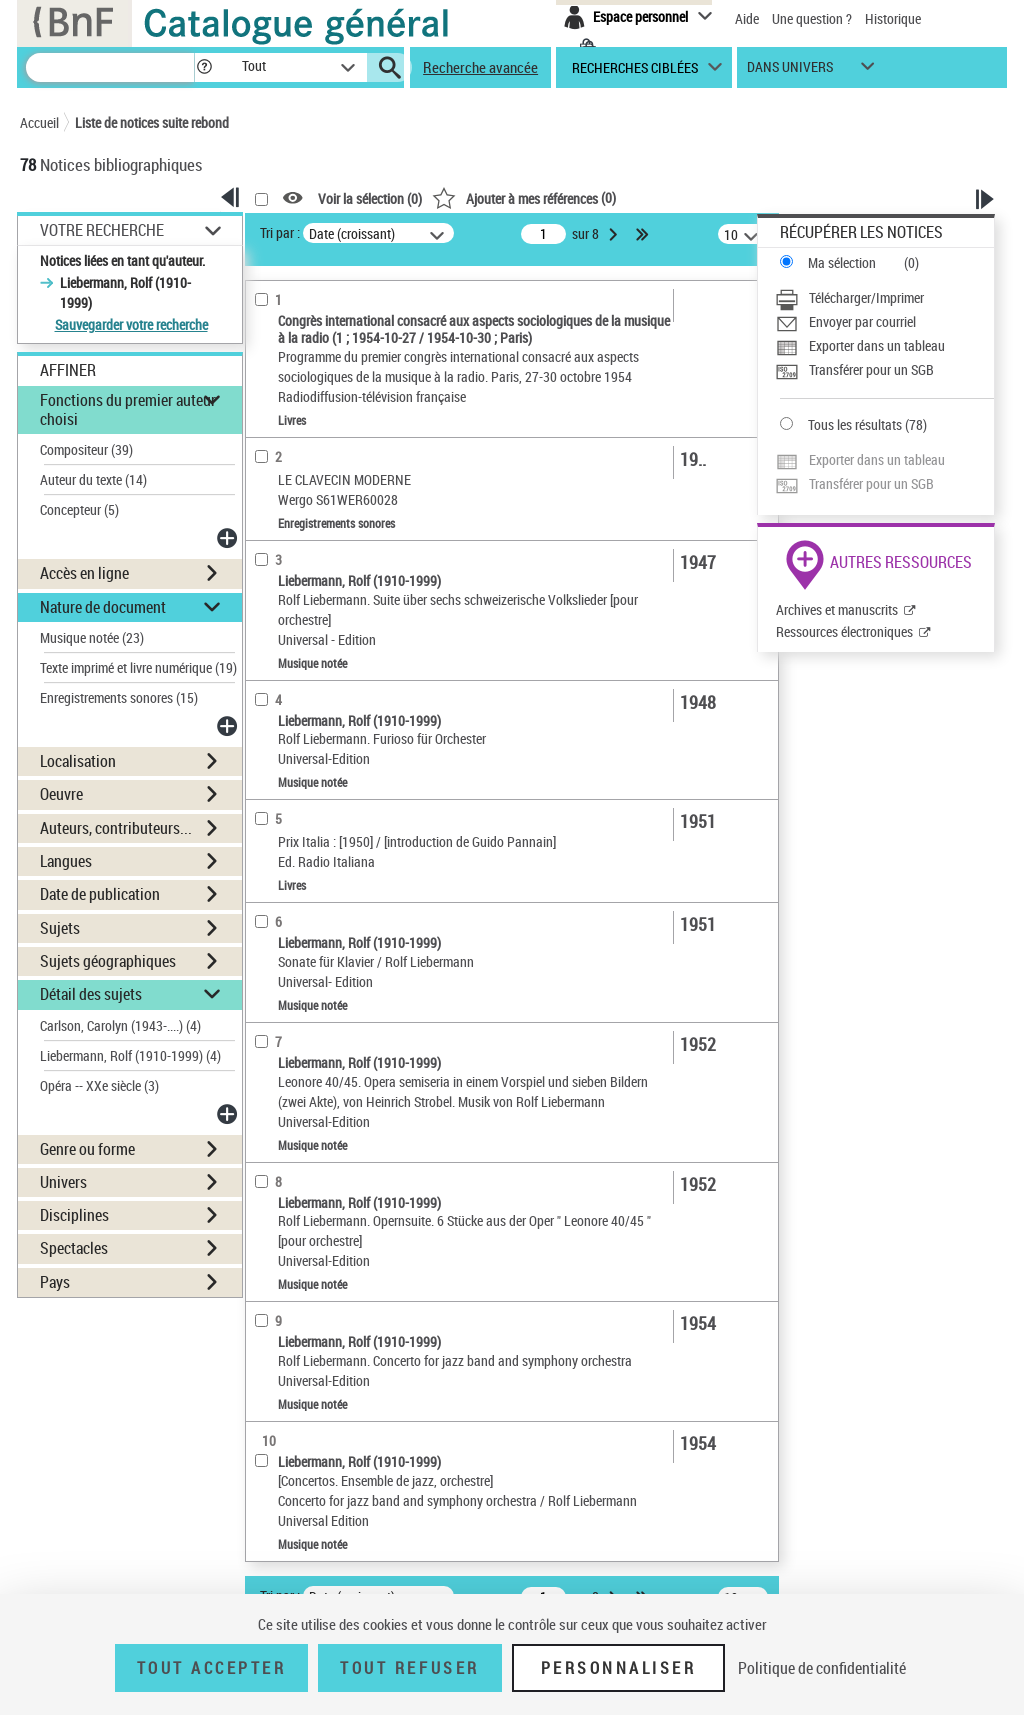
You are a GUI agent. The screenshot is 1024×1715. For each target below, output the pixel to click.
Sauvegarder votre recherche (131, 324)
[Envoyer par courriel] (884, 322)
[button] (204, 67)
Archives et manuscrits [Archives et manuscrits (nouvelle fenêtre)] (837, 609)
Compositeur (86, 449)
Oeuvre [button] (61, 794)
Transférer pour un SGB (871, 369)
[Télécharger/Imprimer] (884, 298)
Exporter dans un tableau (877, 345)
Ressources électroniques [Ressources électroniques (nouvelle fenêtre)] (844, 631)
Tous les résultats (855, 424)
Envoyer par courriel (862, 321)
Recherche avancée (480, 67)
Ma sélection (842, 262)
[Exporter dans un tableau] (884, 346)
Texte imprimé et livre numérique (138, 667)
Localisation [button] (78, 761)
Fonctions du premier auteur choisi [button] (128, 409)
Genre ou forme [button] (87, 1149)
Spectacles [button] (74, 1248)
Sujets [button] (60, 928)
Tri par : (280, 232)
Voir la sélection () (370, 198)
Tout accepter (212, 1668)
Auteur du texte (93, 479)
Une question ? (812, 18)
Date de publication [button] (100, 894)
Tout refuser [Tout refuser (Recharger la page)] (409, 1668)
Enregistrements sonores (119, 697)
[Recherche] (110, 67)
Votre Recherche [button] (102, 230)
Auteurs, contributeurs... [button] (116, 828)
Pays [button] (55, 1282)
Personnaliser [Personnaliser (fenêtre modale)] (619, 1668)
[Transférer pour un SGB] (884, 370)
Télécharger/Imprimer (866, 297)
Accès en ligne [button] (84, 573)
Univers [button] (63, 1182)
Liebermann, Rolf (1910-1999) (130, 1055)
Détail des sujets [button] (91, 994)
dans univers (790, 71)
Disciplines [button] (74, 1215)
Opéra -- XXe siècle (99, 1085)
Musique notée (92, 637)
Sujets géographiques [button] (108, 961)
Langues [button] (66, 861)
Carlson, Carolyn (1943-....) (120, 1025)
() (524, 197)
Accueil (39, 122)
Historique (893, 18)
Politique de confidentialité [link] (822, 1668)
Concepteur (79, 509)
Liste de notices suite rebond (152, 122)
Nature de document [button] (103, 607)
